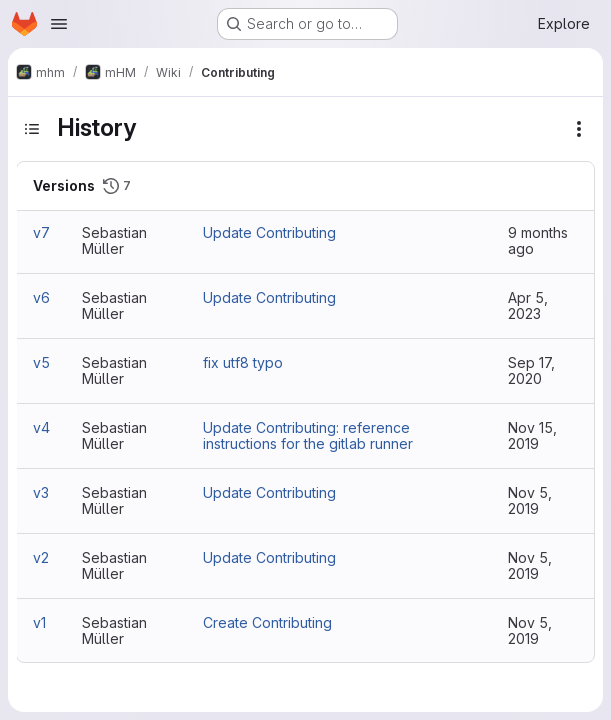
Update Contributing (269, 232)
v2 (41, 557)
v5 (41, 362)
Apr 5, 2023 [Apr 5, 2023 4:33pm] (528, 305)
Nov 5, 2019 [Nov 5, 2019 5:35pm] (530, 630)
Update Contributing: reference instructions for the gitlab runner (308, 435)
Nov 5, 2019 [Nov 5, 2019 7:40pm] (530, 565)
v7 (41, 232)
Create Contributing (267, 622)
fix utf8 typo (243, 362)
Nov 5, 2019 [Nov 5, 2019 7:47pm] (530, 500)
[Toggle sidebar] (32, 129)
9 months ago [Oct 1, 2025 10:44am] (538, 240)
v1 (39, 622)
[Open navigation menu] (59, 24)
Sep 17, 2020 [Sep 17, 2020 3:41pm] (531, 370)
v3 (41, 492)
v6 (41, 297)
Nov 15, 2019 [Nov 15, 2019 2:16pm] (532, 435)
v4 (41, 427)
